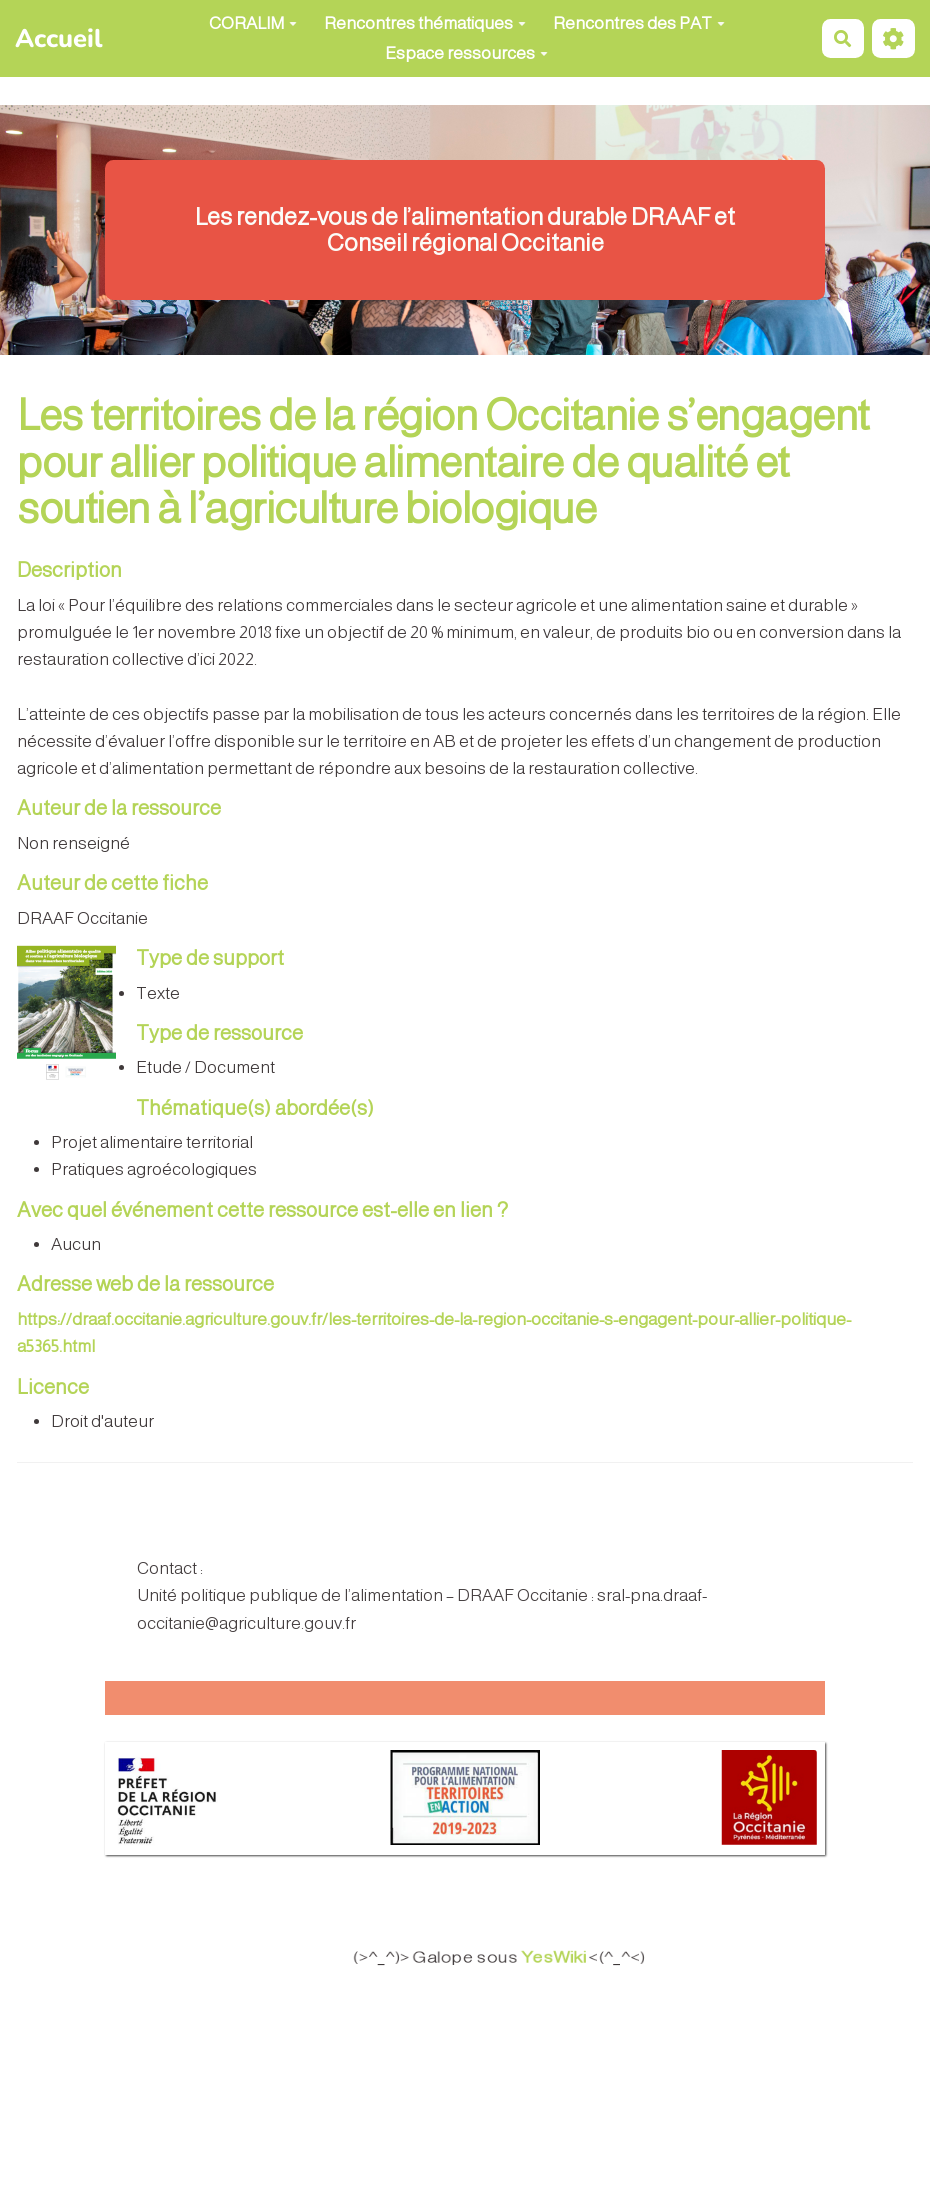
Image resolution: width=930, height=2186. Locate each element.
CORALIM (253, 23)
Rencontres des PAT (639, 23)
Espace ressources (466, 53)
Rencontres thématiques (425, 23)
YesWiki (568, 1958)
